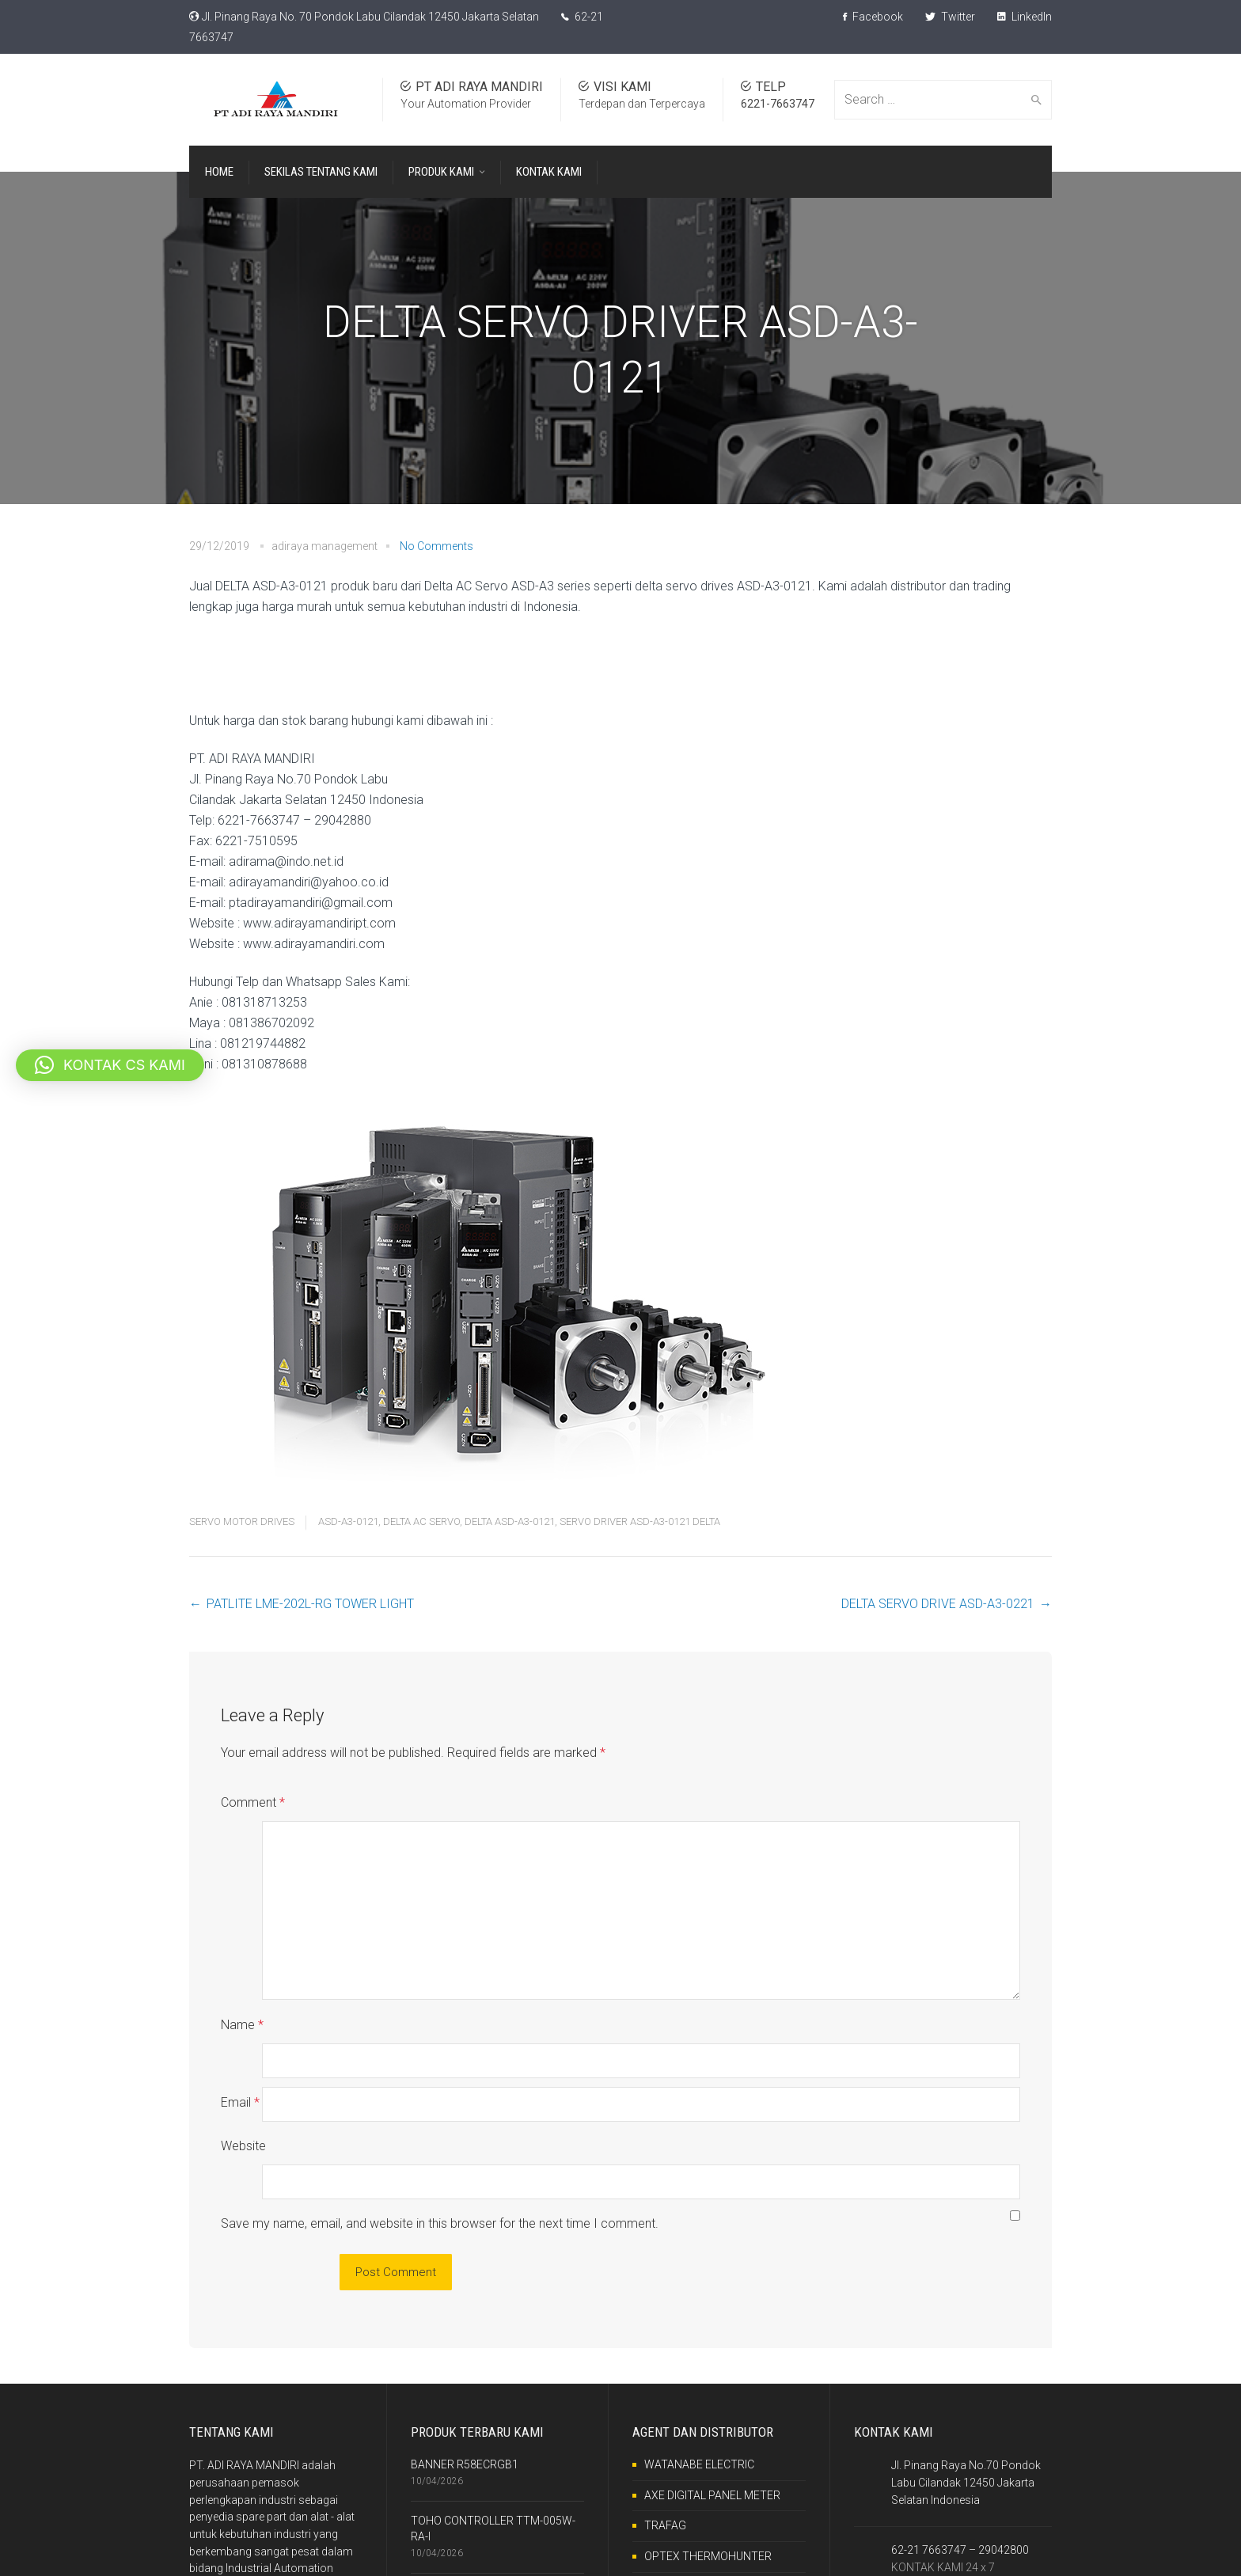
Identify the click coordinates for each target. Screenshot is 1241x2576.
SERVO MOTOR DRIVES (241, 1521)
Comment (253, 1802)
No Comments (436, 546)
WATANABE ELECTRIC (699, 2362)
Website (243, 2077)
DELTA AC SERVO (421, 1521)
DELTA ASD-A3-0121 (510, 1521)
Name (242, 1990)
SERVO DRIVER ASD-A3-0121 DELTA (640, 1521)
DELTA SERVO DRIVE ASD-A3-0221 (937, 1603)
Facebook (873, 16)
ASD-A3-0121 (348, 1521)
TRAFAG (665, 2423)
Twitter (950, 16)
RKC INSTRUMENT (691, 2485)
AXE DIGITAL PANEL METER (712, 2393)
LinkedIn (1024, 16)
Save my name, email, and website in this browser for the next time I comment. (439, 2121)
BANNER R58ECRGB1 (464, 2362)
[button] (110, 1065)
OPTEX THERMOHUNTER (708, 2454)
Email (240, 2034)
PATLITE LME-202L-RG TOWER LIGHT (310, 1603)
